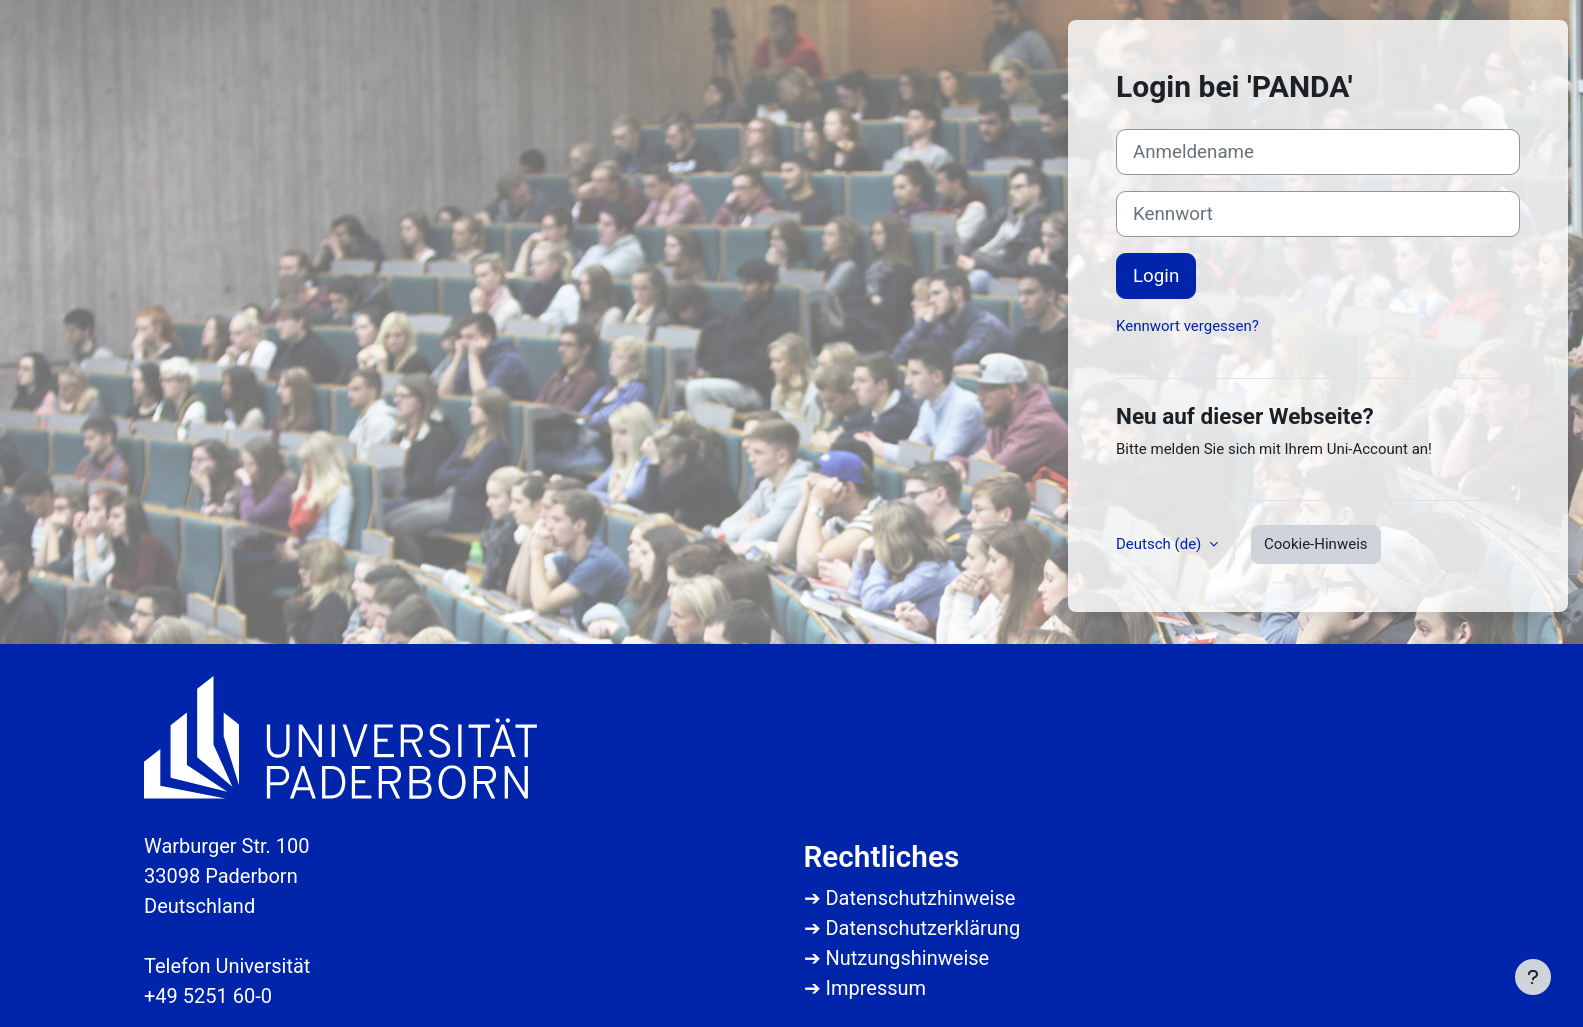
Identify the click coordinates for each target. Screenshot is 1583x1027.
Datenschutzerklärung (922, 928)
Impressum (875, 988)
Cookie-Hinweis (1315, 544)
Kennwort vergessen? (1187, 326)
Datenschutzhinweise (920, 898)
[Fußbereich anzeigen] (1533, 977)
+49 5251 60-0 (208, 996)
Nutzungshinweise (907, 958)
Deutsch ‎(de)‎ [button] (1160, 544)
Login (1156, 276)
